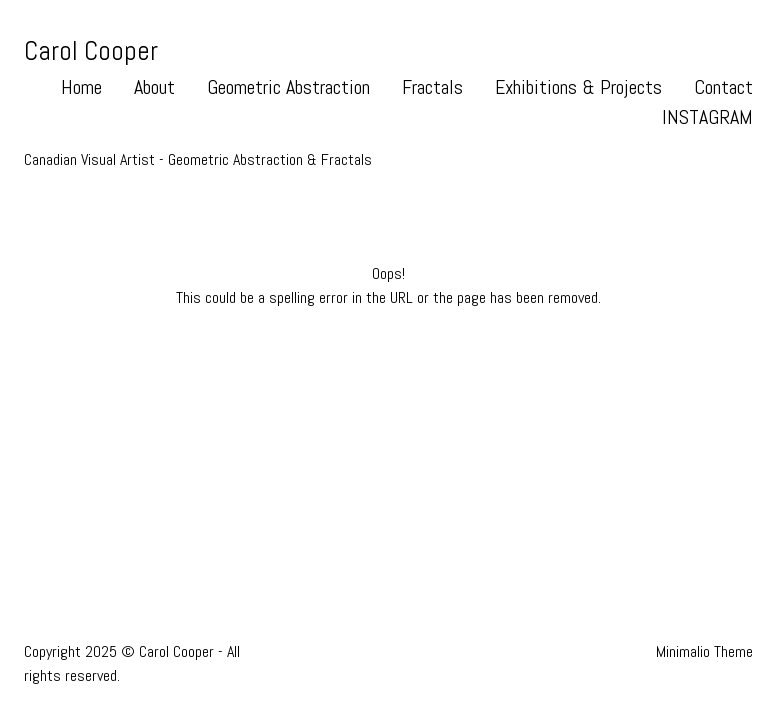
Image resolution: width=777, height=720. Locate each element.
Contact (723, 87)
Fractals (432, 87)
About (154, 87)
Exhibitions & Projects (578, 87)
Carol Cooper (91, 51)
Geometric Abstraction (288, 87)
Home (81, 87)
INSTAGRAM (707, 117)
